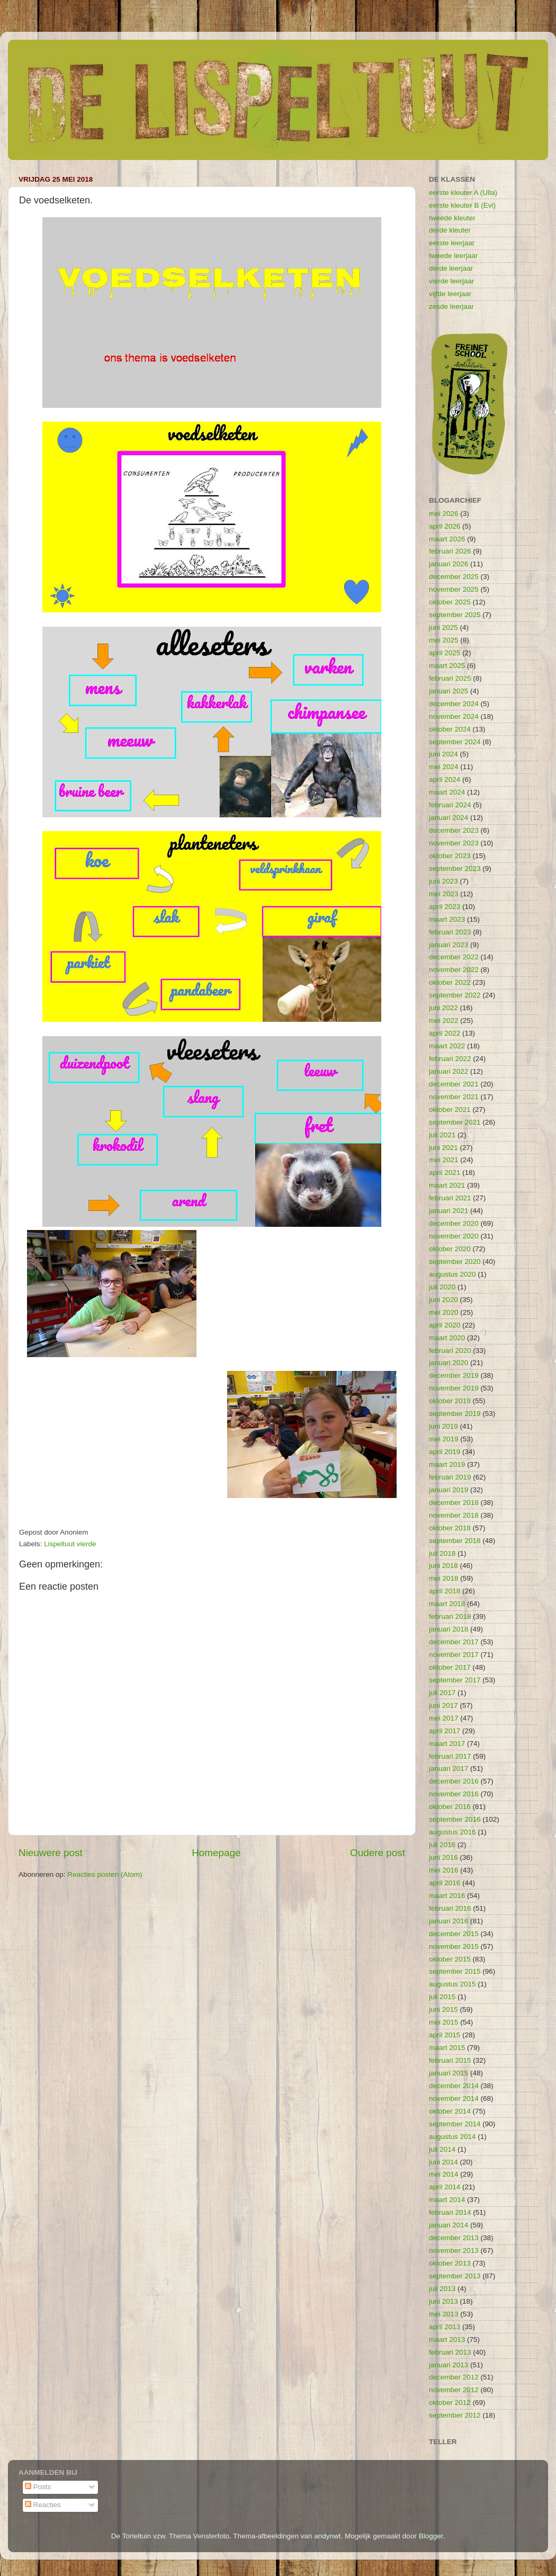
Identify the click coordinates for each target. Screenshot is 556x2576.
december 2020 (454, 1223)
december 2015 (454, 1934)
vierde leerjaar (451, 281)
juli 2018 (442, 1553)
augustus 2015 (452, 1984)
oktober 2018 (450, 1528)
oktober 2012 (450, 2402)
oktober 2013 (450, 2263)
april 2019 (444, 1452)
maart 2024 (447, 792)
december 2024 (454, 704)
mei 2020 (444, 1312)
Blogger (431, 2536)
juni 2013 (443, 2301)
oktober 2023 (450, 856)
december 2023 (454, 830)
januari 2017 (448, 1768)
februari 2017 (450, 1756)
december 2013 (454, 2238)
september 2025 (455, 615)
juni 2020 (443, 1300)
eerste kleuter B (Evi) (462, 205)
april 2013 (444, 2327)
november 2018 (454, 1515)
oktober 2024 (450, 729)
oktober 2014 (450, 2111)
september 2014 (455, 2124)
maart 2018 (447, 1604)
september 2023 (455, 868)
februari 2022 (450, 1059)
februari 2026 (450, 551)
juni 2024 (443, 754)
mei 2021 (444, 1160)
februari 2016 (450, 1908)
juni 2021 (443, 1148)
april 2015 (444, 2035)
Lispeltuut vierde (70, 1544)
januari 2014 (448, 2225)
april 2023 (444, 907)
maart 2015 (447, 2048)
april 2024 (444, 779)
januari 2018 (448, 1629)
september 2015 (455, 1971)
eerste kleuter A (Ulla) (463, 193)
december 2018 (454, 1503)
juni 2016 (443, 1857)
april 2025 (444, 653)
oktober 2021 (450, 1109)
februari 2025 (450, 678)
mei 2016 (444, 1870)
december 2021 (454, 1084)
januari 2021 (448, 1211)
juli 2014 (442, 2149)
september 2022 (455, 995)
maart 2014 (447, 2200)
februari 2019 (450, 1477)
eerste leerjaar (451, 243)
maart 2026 (447, 539)
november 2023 (454, 843)
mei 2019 (444, 1439)
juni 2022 (443, 1008)
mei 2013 (444, 2314)
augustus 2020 (452, 1274)
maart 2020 (447, 1338)
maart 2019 (447, 1464)
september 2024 (455, 742)
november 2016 (454, 1794)
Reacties (43, 2505)
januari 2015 (448, 2073)
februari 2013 (450, 2352)
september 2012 (455, 2415)
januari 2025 (448, 691)
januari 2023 (448, 945)
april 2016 (444, 1883)
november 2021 (454, 1097)
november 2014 (454, 2098)
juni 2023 (443, 881)
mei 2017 (444, 1718)
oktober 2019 (450, 1401)
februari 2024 (450, 805)
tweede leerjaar (453, 256)
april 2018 (444, 1591)
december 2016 (454, 1781)
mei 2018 (444, 1578)
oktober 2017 (450, 1667)
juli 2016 (442, 1845)
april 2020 (444, 1325)
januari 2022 (448, 1071)
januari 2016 (448, 1921)
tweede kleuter (452, 218)
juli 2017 (442, 1693)
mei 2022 (444, 1020)
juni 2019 (443, 1426)
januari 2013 (448, 2365)
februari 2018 (450, 1616)
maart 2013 (447, 2339)
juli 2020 (442, 1287)
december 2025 (454, 577)
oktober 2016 (450, 1807)
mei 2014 (444, 2174)
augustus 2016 (452, 1832)
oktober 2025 (450, 602)
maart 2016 (447, 1896)
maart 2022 (447, 1046)
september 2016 (455, 1819)
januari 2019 (448, 1490)
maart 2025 (447, 666)
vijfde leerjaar (450, 294)
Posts (38, 2487)
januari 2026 (448, 564)
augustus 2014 (452, 2137)
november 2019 (454, 1388)
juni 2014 (443, 2162)
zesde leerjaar (451, 306)
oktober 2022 (450, 982)
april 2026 (444, 526)
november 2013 (454, 2250)
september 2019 (455, 1414)
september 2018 (455, 1541)
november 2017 (454, 1655)
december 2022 (454, 957)
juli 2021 (442, 1135)
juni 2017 (443, 1705)
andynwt (327, 2536)
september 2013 (455, 2276)
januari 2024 (448, 818)
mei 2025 (444, 640)
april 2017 (444, 1731)
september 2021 (455, 1122)
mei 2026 (444, 514)
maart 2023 (447, 919)
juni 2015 (443, 2009)
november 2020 (454, 1236)
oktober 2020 (450, 1249)
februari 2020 (450, 1350)
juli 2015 (442, 1997)
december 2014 (454, 2086)
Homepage (216, 1852)
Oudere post (377, 1852)
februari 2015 (450, 2060)
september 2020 (455, 1261)
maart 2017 (447, 1744)
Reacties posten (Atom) (104, 1874)
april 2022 (444, 1033)
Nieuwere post (51, 1852)
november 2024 (454, 716)
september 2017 (455, 1680)
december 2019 (454, 1375)
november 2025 (454, 589)
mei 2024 (444, 767)
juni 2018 (443, 1566)
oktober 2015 (450, 1959)
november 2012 (454, 2390)
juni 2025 (443, 627)
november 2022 (454, 970)
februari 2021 (450, 1198)
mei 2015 (444, 2022)
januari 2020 (448, 1363)
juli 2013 (442, 2289)
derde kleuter (450, 230)
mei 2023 (444, 894)
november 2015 (454, 1946)
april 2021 (444, 1172)
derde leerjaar (451, 268)
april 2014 (444, 2187)
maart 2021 (447, 1185)
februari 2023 (450, 932)
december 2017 (454, 1642)
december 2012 (454, 2377)
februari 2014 (450, 2212)
